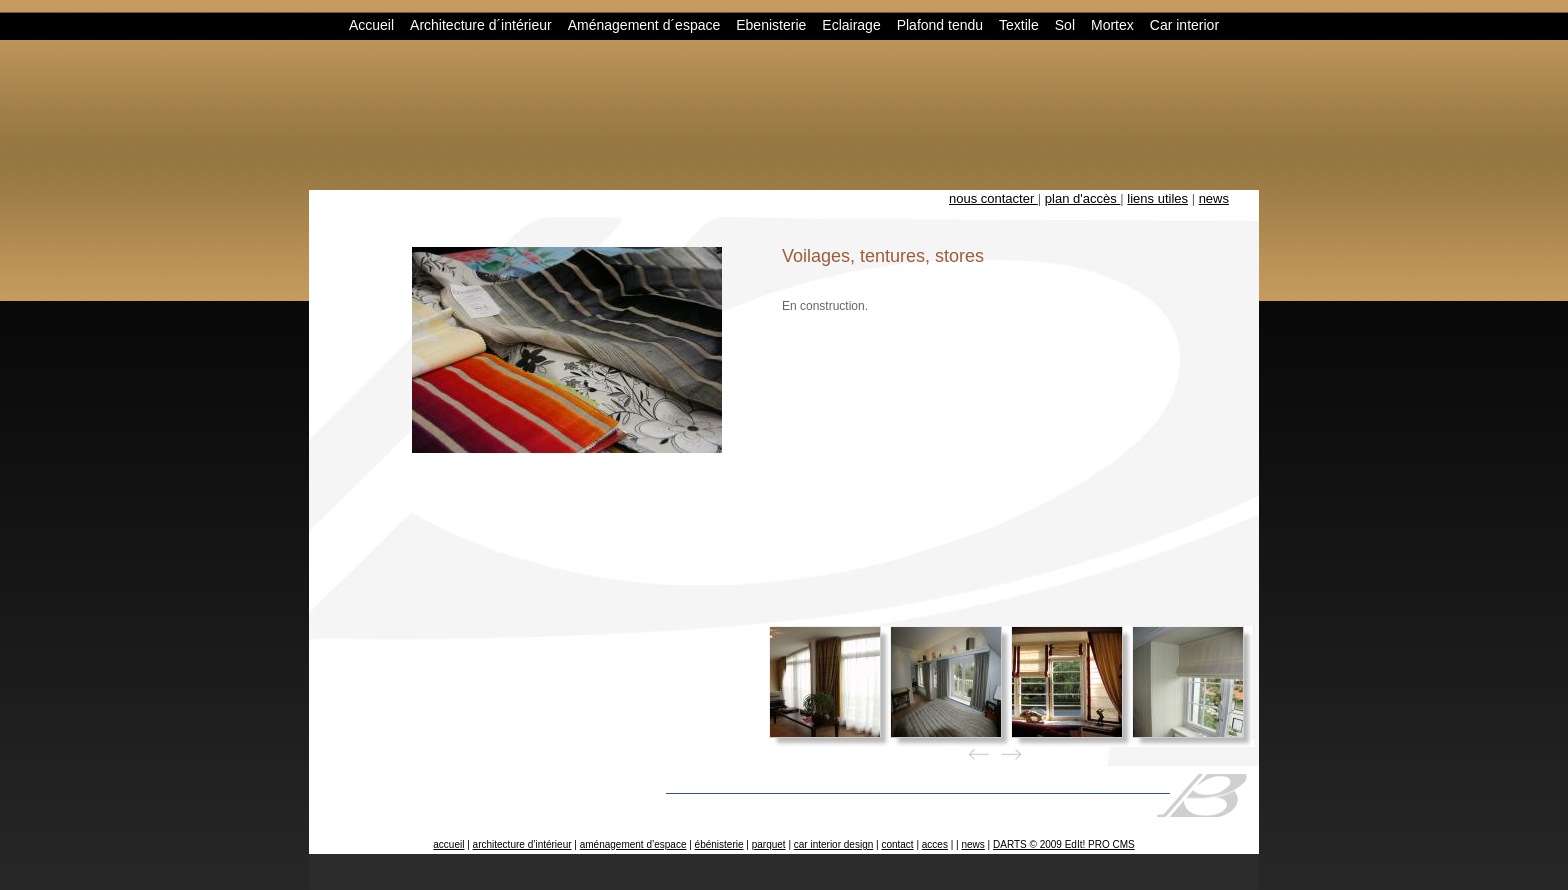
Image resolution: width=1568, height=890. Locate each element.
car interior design (833, 844)
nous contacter (993, 198)
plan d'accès (1082, 198)
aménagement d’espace (633, 844)
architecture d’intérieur (522, 844)
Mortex (1112, 25)
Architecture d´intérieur (481, 25)
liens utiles (1157, 198)
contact (897, 844)
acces (935, 844)
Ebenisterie (771, 25)
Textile (1019, 25)
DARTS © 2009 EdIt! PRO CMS (1064, 844)
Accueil (371, 25)
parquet (769, 844)
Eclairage (851, 25)
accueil (448, 844)
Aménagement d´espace (644, 25)
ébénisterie (719, 844)
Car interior (1184, 25)
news (1214, 198)
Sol (1065, 25)
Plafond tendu (940, 25)
